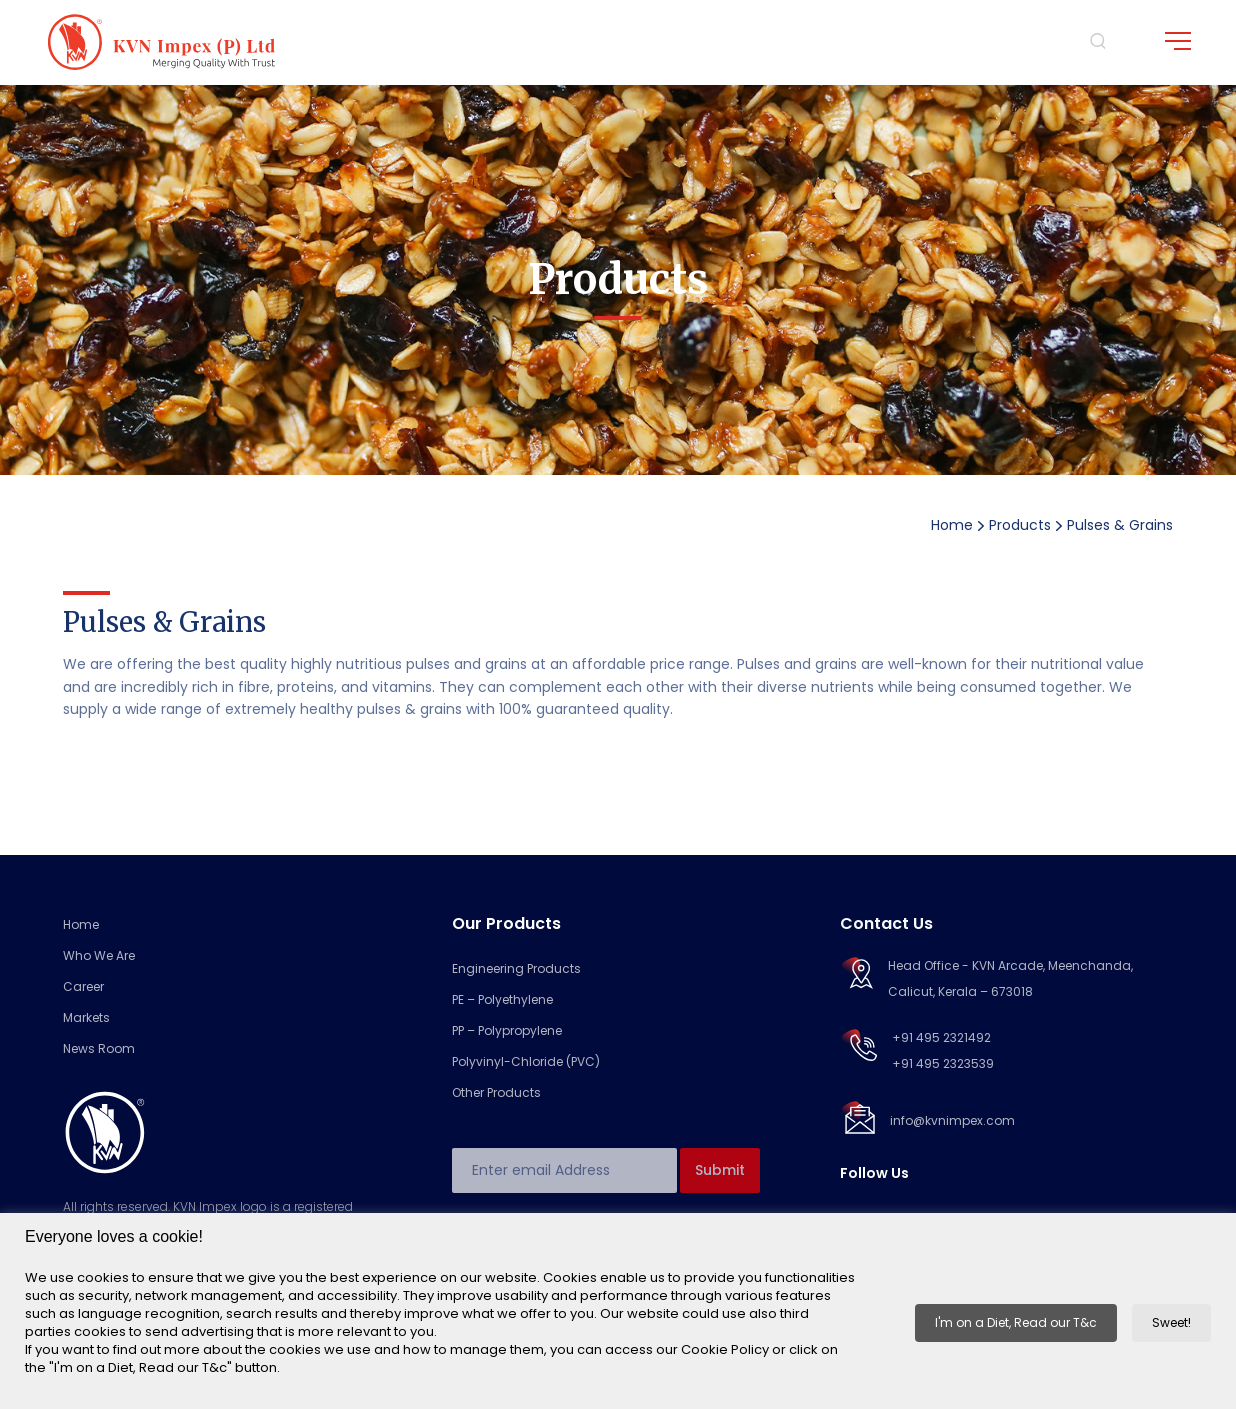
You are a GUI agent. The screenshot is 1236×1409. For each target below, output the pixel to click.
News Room (99, 1048)
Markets (86, 1017)
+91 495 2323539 (943, 1063)
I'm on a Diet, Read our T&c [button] (1016, 1322)
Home (952, 525)
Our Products (506, 923)
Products (1020, 525)
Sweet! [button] (1171, 1322)
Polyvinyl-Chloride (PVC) (526, 1061)
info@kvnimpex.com (952, 1120)
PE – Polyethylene (502, 999)
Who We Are (99, 955)
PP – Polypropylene (507, 1030)
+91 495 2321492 (941, 1037)
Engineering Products (516, 968)
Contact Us (886, 923)
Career (83, 986)
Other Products (496, 1092)
